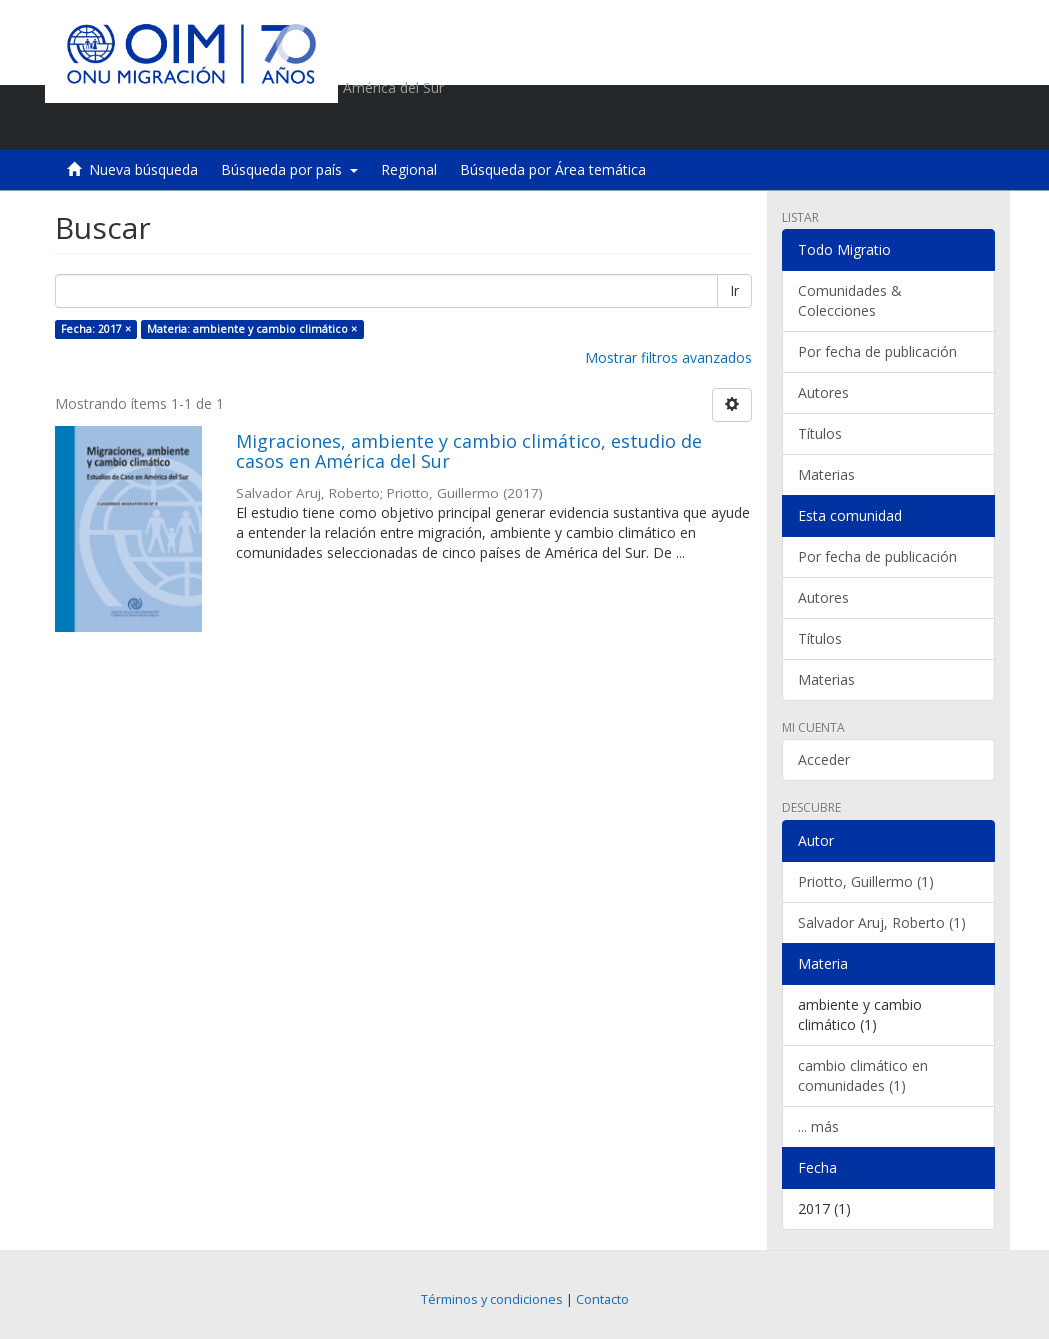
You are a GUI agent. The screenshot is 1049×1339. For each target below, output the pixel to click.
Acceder (824, 759)
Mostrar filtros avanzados (668, 357)
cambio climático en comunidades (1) (863, 1075)
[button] (865, 125)
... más (818, 1126)
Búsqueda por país (289, 169)
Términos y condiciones (492, 1299)
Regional (409, 169)
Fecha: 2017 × (96, 329)
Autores (823, 392)
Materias (826, 474)
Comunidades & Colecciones (850, 300)
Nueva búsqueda (143, 169)
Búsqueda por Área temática (553, 169)
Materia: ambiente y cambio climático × (252, 329)
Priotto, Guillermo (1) (866, 881)
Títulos (820, 433)
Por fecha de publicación (877, 351)
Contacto (602, 1299)
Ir (734, 290)
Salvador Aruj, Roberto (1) (882, 922)
